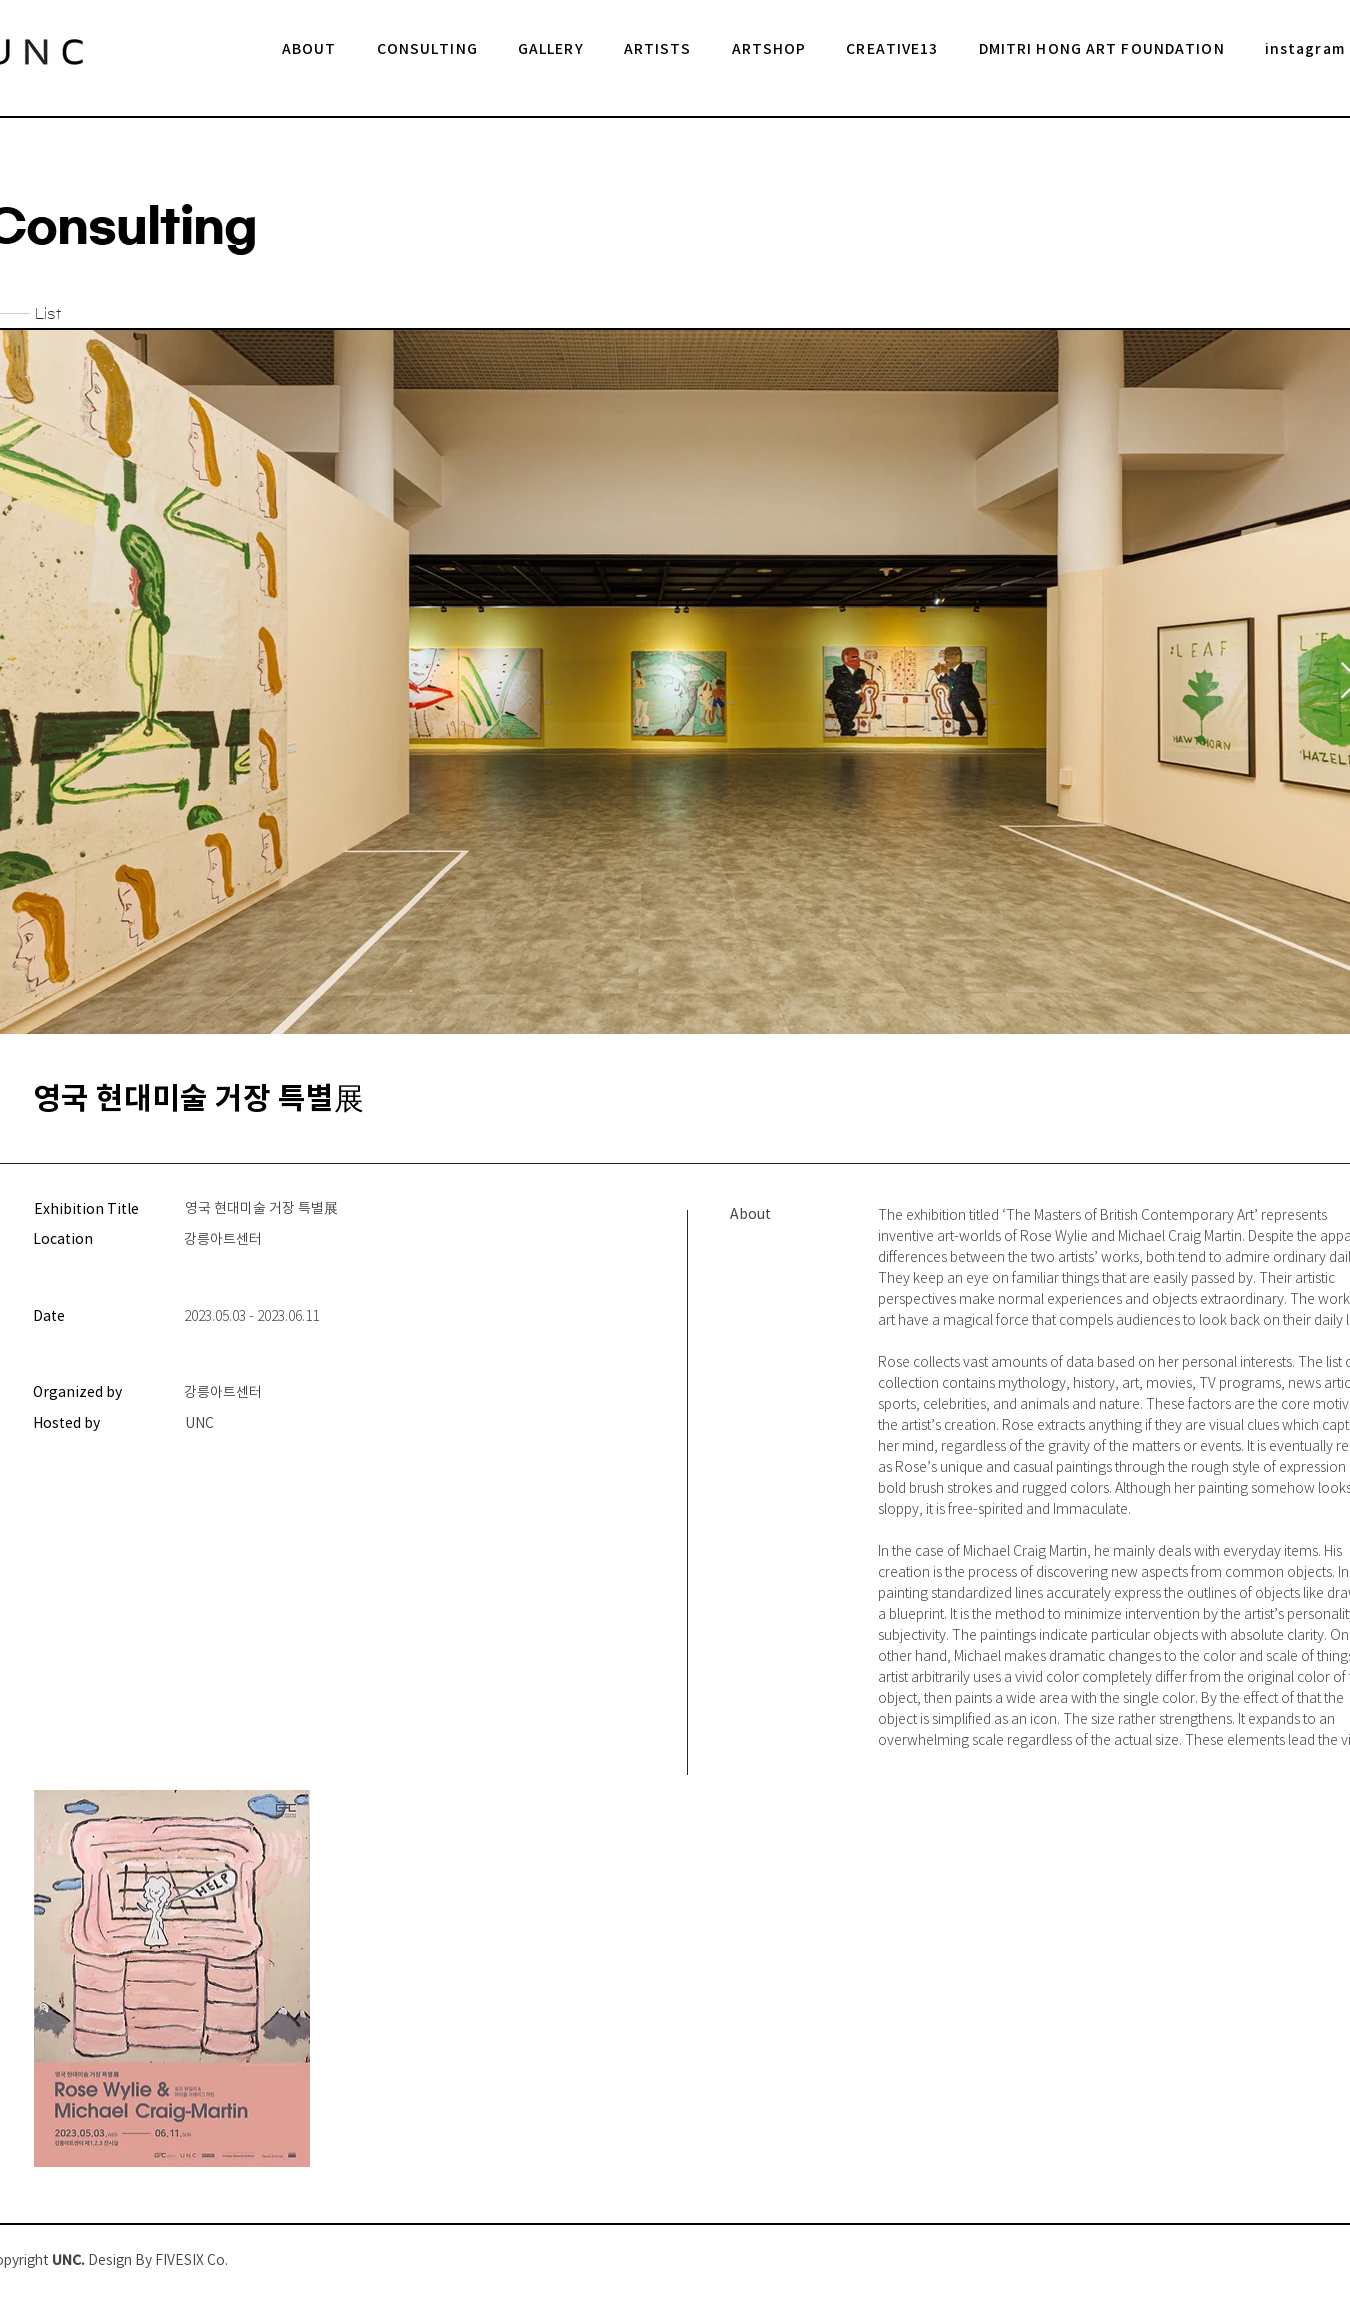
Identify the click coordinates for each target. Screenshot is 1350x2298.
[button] (551, 50)
